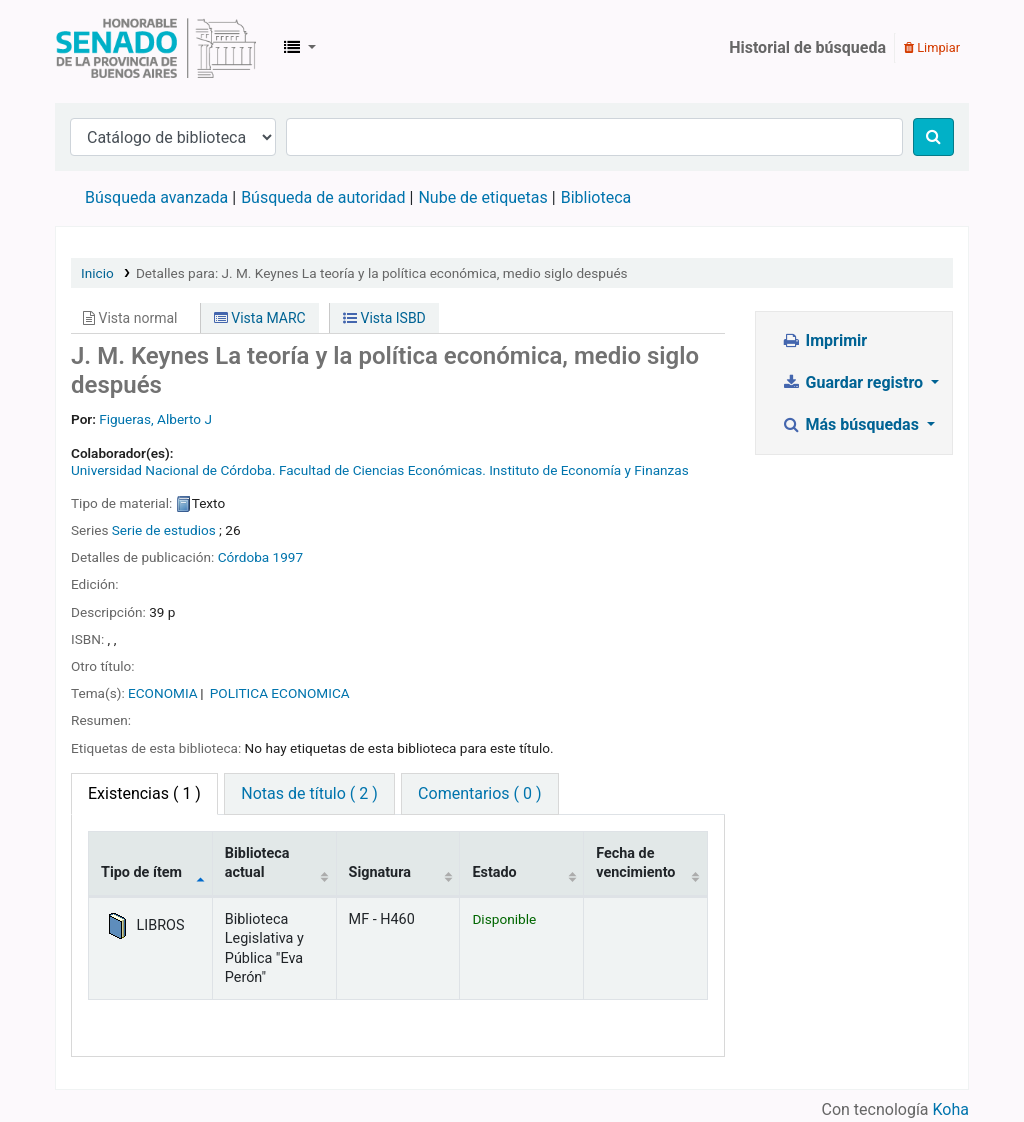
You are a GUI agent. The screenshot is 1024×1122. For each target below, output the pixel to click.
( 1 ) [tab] (144, 793)
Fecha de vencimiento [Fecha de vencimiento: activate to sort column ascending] (635, 863)
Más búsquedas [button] (852, 424)
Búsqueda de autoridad (323, 197)
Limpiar (932, 47)
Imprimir (824, 340)
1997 (288, 557)
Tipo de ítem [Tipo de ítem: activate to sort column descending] (141, 872)
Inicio (97, 273)
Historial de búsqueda (807, 47)
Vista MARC (260, 318)
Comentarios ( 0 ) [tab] (479, 793)
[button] (300, 48)
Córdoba (244, 557)
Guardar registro (854, 382)
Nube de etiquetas (482, 197)
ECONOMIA (163, 693)
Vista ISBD (384, 318)
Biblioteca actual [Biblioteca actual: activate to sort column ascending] (257, 863)
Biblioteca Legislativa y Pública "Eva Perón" (156, 48)
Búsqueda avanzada (156, 197)
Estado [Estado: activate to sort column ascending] (494, 872)
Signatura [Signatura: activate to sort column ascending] (380, 872)
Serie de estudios (164, 530)
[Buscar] (933, 137)
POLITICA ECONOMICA (280, 693)
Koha (951, 1109)
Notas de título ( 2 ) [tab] (309, 793)
